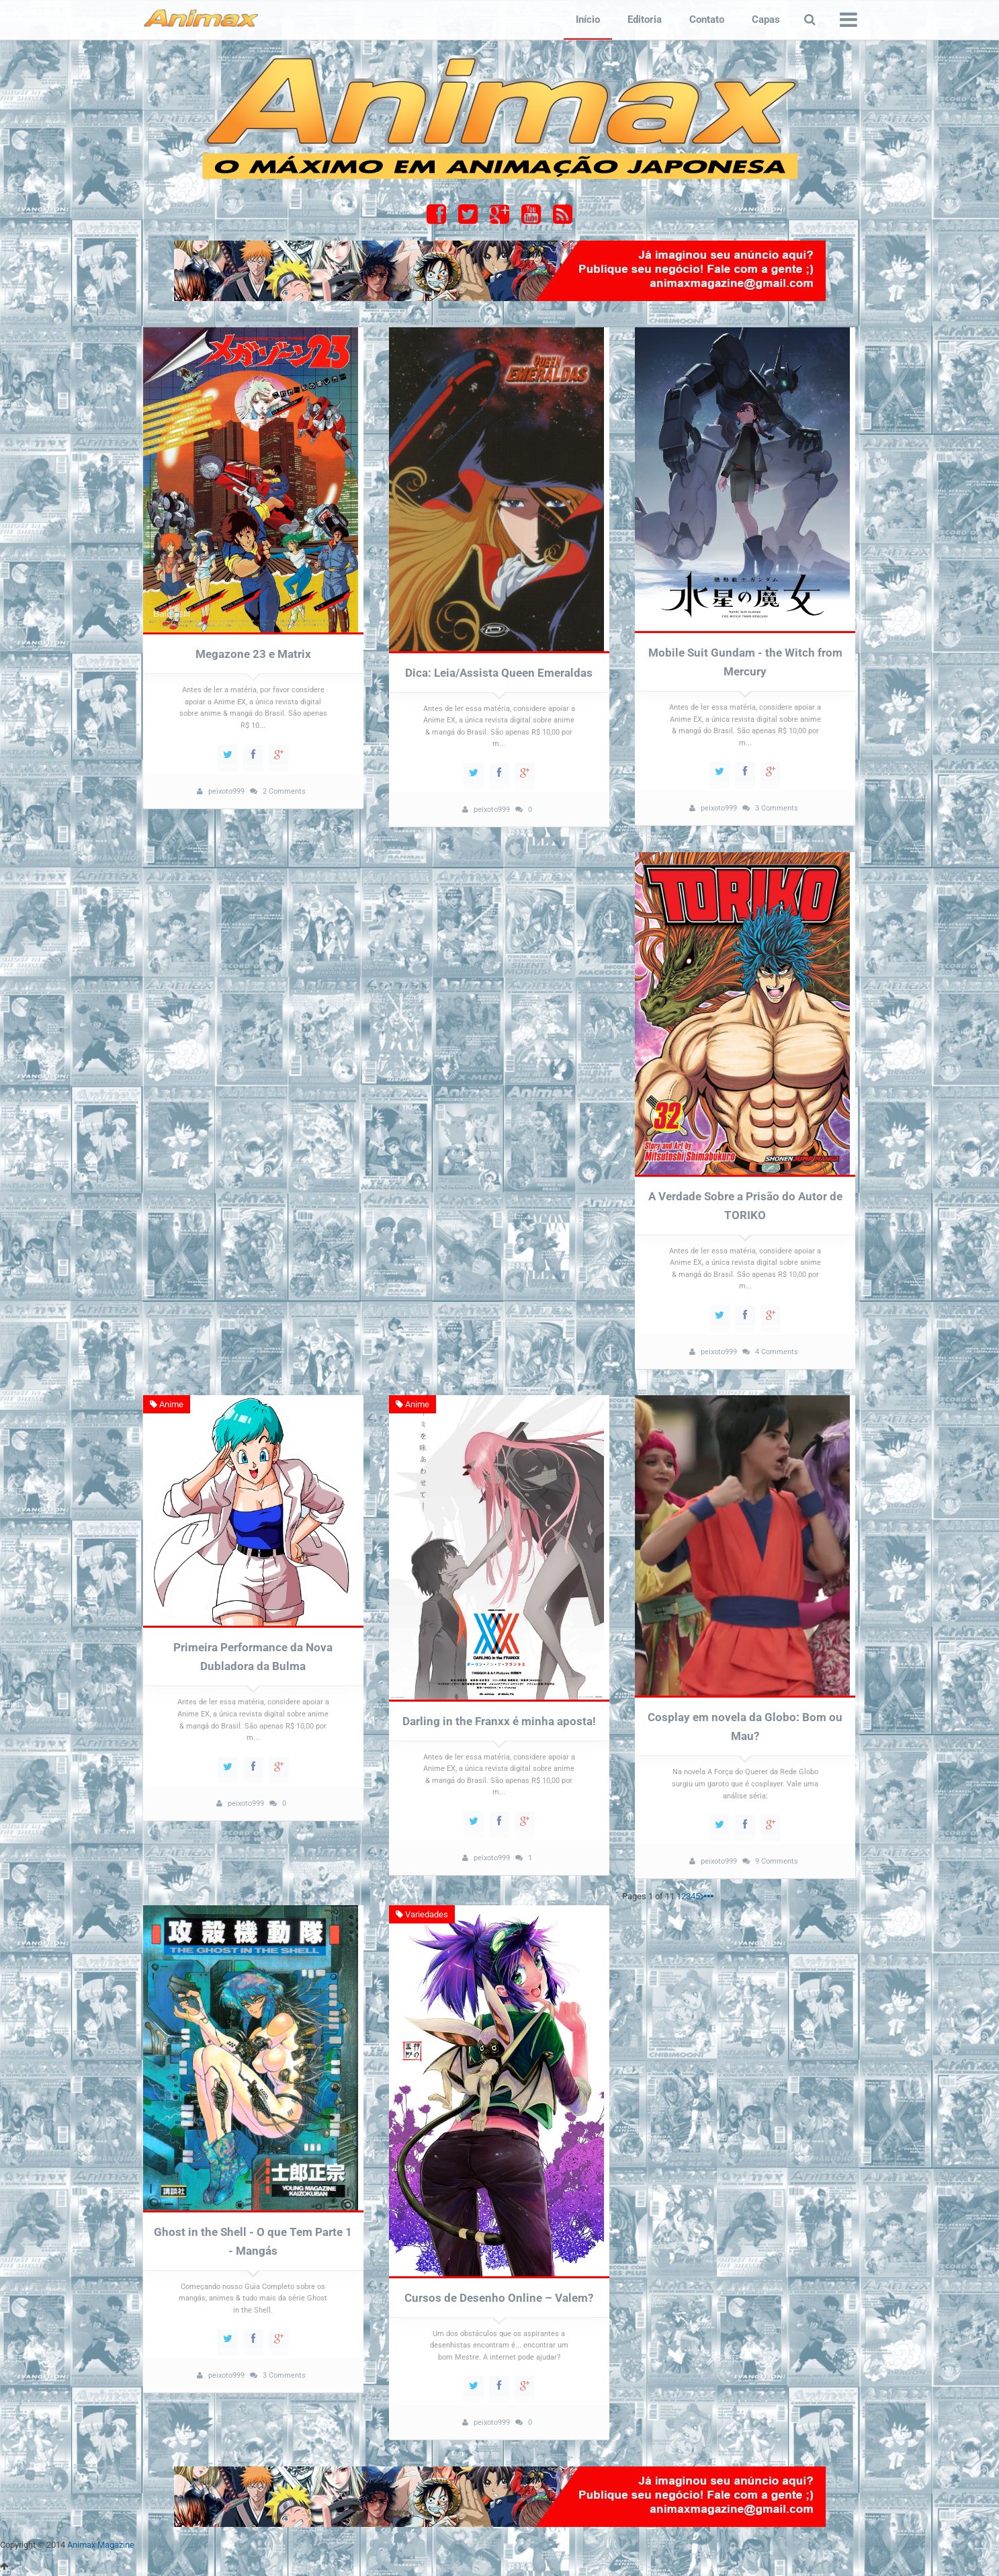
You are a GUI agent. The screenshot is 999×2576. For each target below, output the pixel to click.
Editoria (644, 19)
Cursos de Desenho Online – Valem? (498, 2301)
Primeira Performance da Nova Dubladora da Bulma (253, 1660)
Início (588, 19)
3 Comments (776, 808)
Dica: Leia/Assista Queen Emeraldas (499, 672)
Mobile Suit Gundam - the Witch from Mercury (745, 663)
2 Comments (284, 791)
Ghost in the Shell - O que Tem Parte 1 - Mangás (253, 2245)
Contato (706, 19)
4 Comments (776, 1353)
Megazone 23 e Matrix (253, 654)
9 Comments (776, 1864)
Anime (167, 1408)
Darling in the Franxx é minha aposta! (499, 1724)
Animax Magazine (100, 2549)
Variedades (422, 1918)
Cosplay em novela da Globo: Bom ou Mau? (745, 1730)
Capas (766, 19)
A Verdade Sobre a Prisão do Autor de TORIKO (745, 1207)
